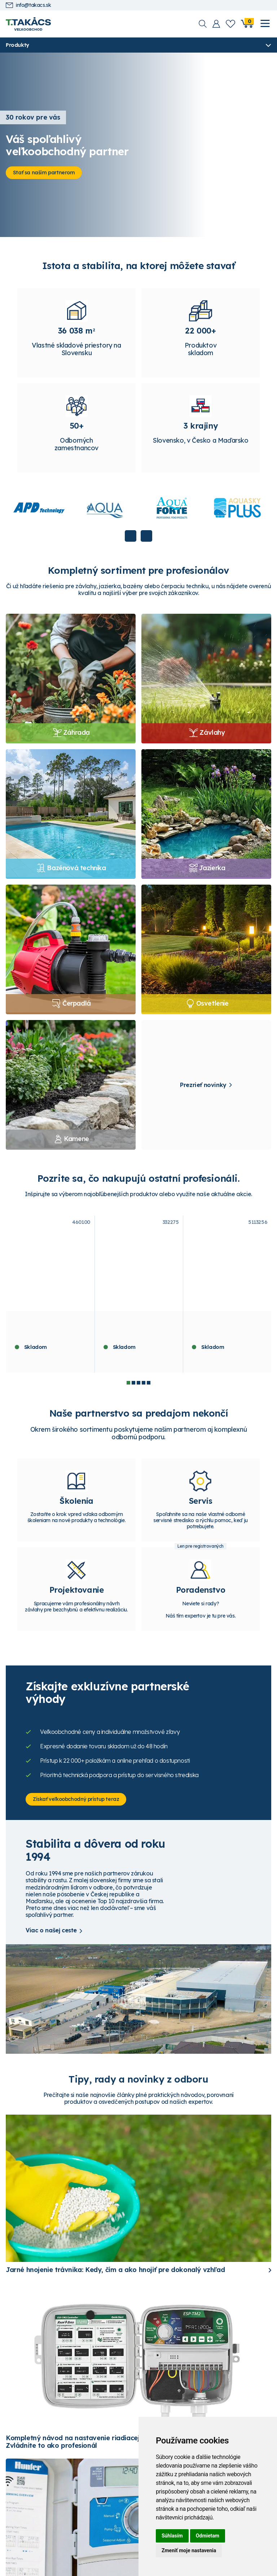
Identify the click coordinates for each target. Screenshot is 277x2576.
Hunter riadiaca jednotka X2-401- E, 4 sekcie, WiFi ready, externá (137, 1332)
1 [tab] (128, 1387)
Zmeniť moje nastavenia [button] (189, 2550)
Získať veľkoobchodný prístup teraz (79, 1808)
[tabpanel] (50, 1298)
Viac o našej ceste (51, 1940)
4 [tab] (143, 1387)
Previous (130, 540)
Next (146, 540)
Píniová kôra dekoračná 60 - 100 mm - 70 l (47, 1328)
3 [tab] (138, 1387)
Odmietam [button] (207, 2536)
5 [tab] (148, 1387)
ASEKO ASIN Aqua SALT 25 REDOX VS (227, 1328)
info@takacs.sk (28, 5)
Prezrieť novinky (203, 1089)
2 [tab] (133, 1387)
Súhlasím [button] (172, 2536)
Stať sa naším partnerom (47, 173)
